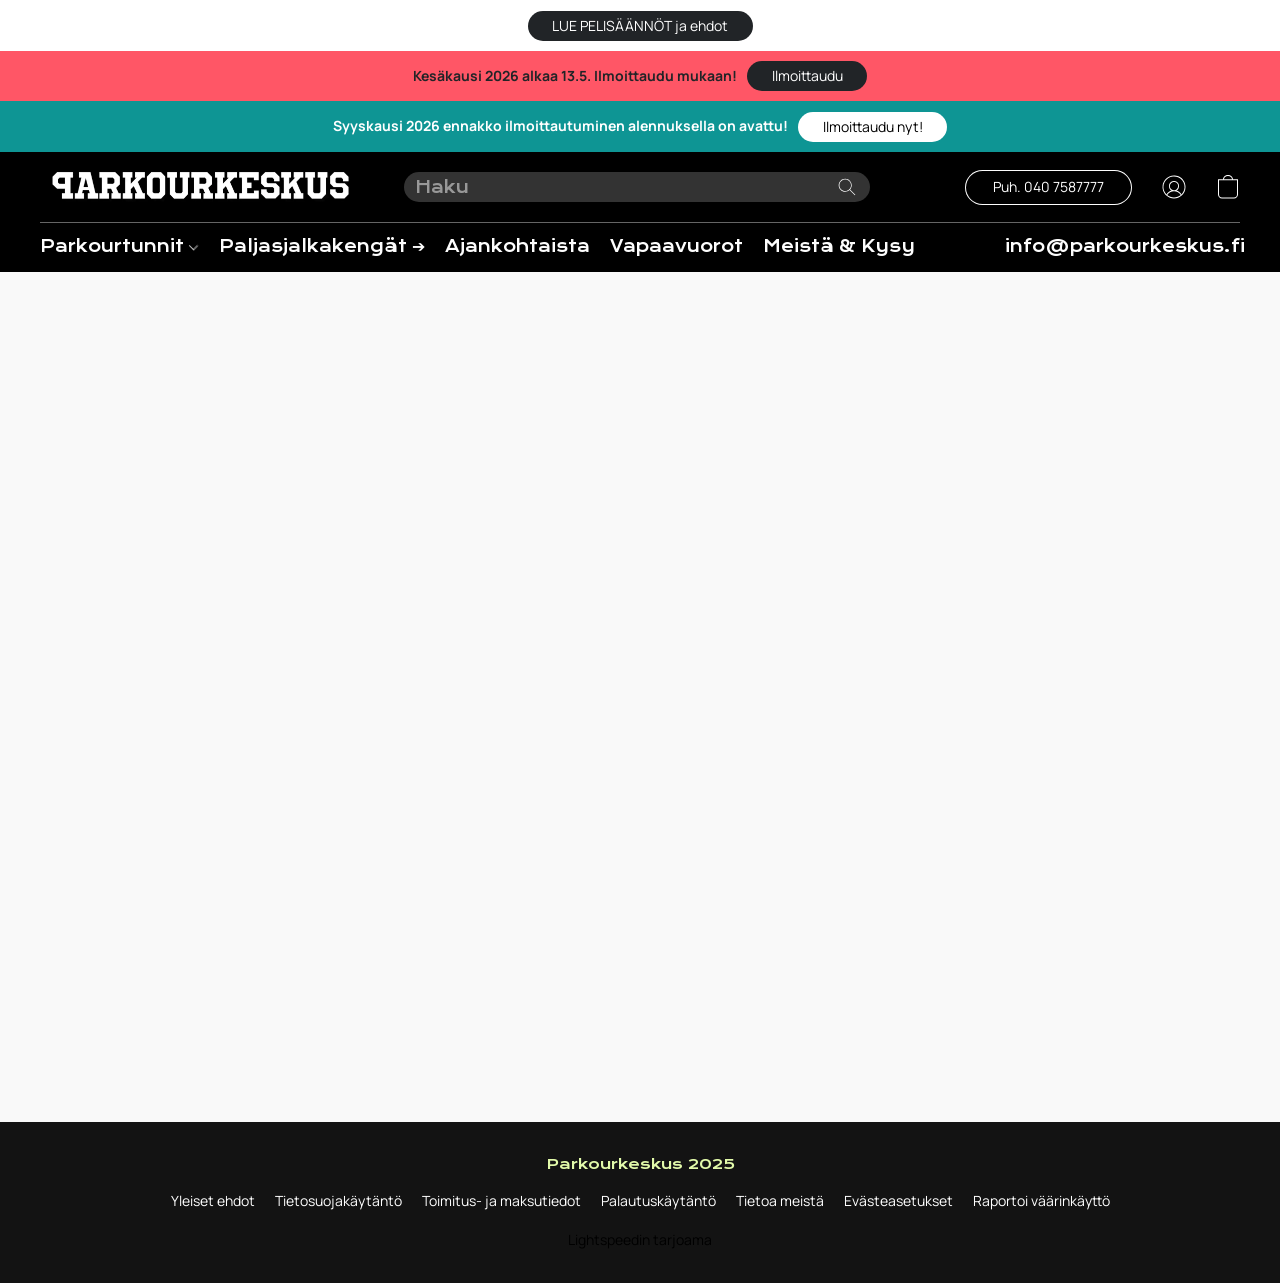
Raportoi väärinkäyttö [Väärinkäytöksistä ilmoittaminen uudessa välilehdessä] (1041, 1200)
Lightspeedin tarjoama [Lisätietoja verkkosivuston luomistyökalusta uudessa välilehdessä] (640, 1239)
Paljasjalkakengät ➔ (322, 246)
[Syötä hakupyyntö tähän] (637, 187)
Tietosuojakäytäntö (338, 1200)
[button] (640, 26)
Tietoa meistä (780, 1200)
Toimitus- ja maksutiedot (501, 1200)
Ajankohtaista (517, 246)
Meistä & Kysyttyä (862, 246)
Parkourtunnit (119, 246)
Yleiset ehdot (213, 1200)
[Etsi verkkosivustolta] (847, 187)
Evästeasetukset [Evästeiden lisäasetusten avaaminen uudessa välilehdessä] (898, 1200)
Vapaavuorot (676, 246)
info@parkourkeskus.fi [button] (1125, 246)
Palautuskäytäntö (658, 1200)
